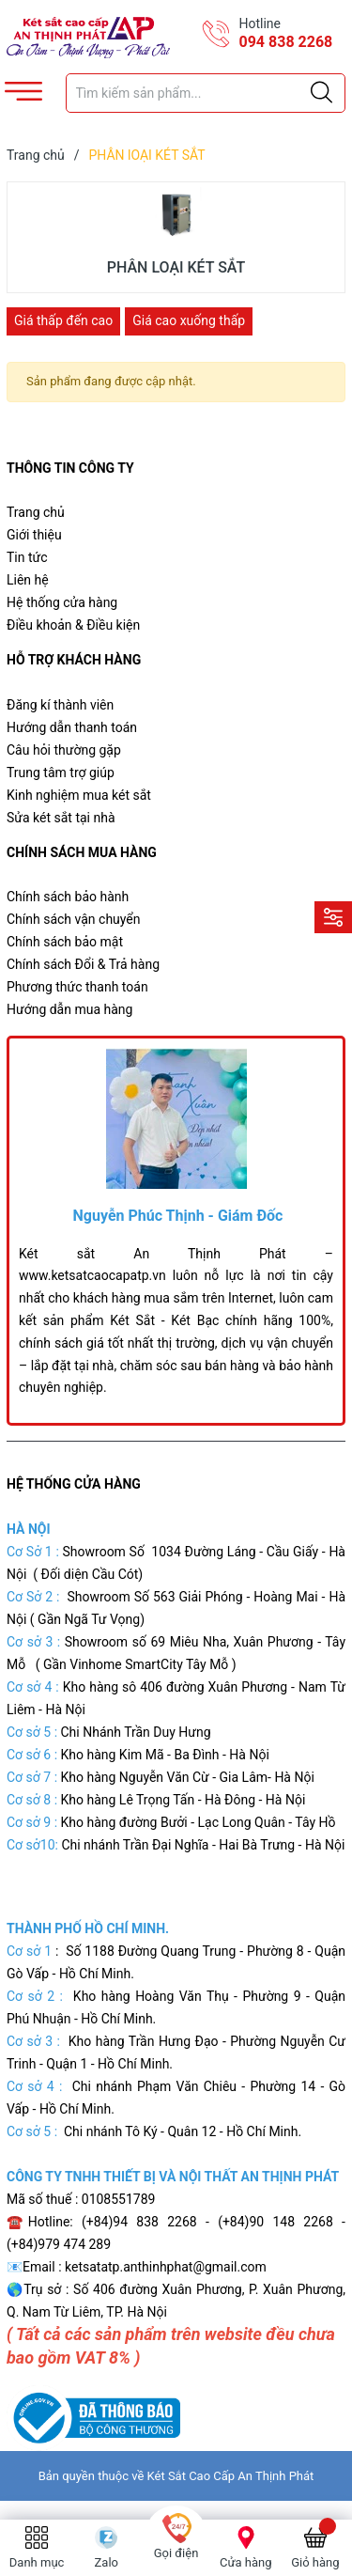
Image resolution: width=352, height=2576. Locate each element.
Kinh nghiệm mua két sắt (79, 795)
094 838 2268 (286, 42)
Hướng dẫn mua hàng (69, 1009)
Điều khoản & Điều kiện (73, 624)
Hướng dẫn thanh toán (72, 727)
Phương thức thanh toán (77, 986)
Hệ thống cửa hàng (62, 602)
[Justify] (321, 93)
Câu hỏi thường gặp (64, 749)
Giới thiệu (34, 534)
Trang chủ (36, 512)
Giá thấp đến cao (63, 320)
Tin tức (27, 557)
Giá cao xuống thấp (188, 320)
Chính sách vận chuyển (74, 919)
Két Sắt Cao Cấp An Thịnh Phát (230, 2476)
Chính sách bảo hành (68, 896)
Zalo (106, 2562)
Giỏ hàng (315, 2562)
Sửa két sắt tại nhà (61, 817)
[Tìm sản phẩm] (206, 93)
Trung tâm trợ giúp (61, 772)
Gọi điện (176, 2553)
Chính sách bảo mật (65, 941)
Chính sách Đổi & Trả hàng (83, 964)
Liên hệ (28, 579)
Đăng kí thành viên (60, 704)
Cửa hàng (246, 2562)
